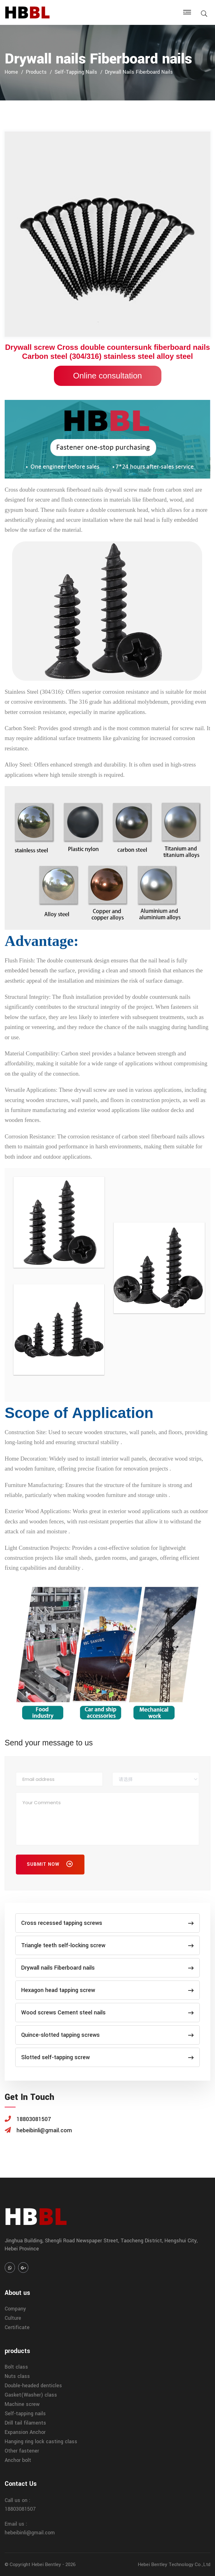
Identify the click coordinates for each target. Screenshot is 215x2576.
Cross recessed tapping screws (107, 1923)
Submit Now (50, 1865)
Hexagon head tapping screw (107, 1990)
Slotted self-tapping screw (107, 2057)
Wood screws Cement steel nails (107, 2012)
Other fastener (22, 2450)
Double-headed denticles (33, 2385)
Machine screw (22, 2404)
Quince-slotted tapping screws (107, 2035)
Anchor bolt (18, 2460)
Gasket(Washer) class (31, 2394)
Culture (13, 2318)
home (11, 72)
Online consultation (107, 375)
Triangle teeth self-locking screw (107, 1945)
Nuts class (17, 2376)
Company (15, 2308)
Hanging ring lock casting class (41, 2441)
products (36, 72)
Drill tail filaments (25, 2422)
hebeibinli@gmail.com (30, 2532)
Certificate (17, 2327)
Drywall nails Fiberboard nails (139, 72)
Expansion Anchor (25, 2432)
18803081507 (20, 2509)
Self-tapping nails (76, 72)
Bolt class (16, 2366)
